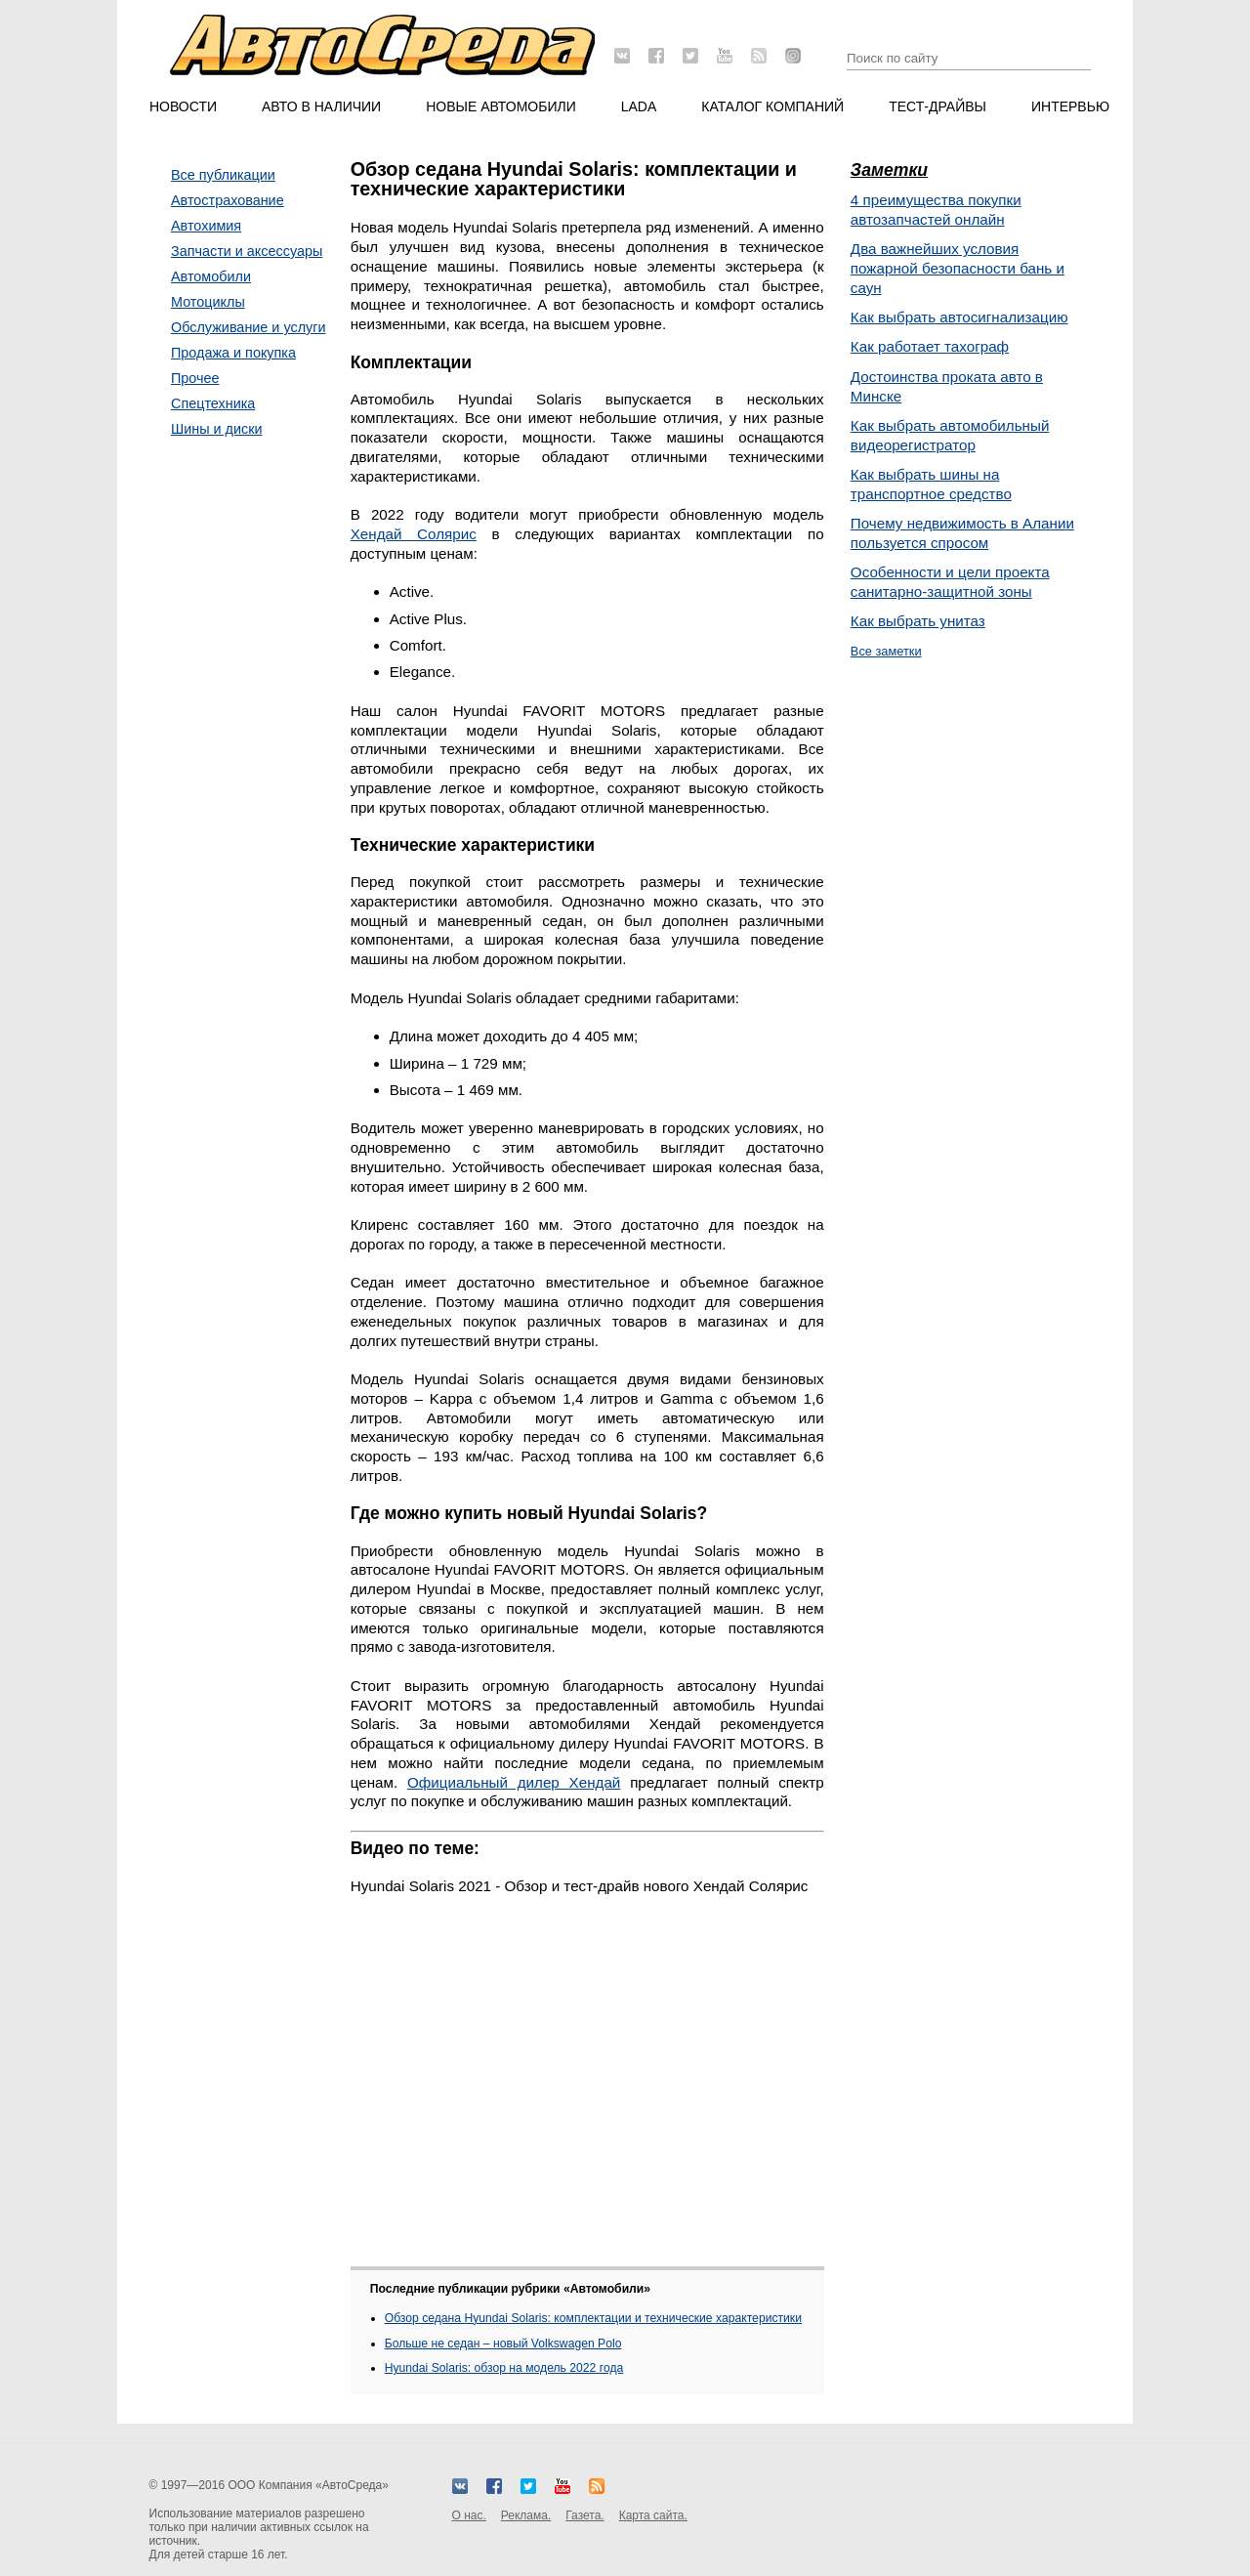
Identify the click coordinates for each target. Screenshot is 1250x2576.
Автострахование (227, 200)
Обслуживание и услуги (248, 327)
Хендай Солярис (414, 534)
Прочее (195, 378)
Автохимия (206, 225)
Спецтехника (213, 403)
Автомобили (211, 276)
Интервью (1070, 106)
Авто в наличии (321, 106)
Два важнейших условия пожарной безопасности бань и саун (957, 268)
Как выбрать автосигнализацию (959, 317)
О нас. (469, 2515)
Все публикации (223, 175)
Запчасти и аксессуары (246, 251)
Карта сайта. (653, 2515)
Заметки (889, 170)
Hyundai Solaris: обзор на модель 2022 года (504, 2368)
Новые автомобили (501, 106)
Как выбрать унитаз (918, 620)
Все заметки (886, 651)
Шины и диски (217, 429)
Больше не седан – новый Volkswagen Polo (503, 2343)
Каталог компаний (772, 106)
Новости (183, 106)
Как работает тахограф (930, 346)
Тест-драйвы (937, 106)
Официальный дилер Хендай (513, 1782)
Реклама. (526, 2515)
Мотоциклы (208, 302)
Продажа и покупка (233, 352)
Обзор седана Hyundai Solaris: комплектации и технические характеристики (593, 2318)
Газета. (584, 2515)
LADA (639, 106)
